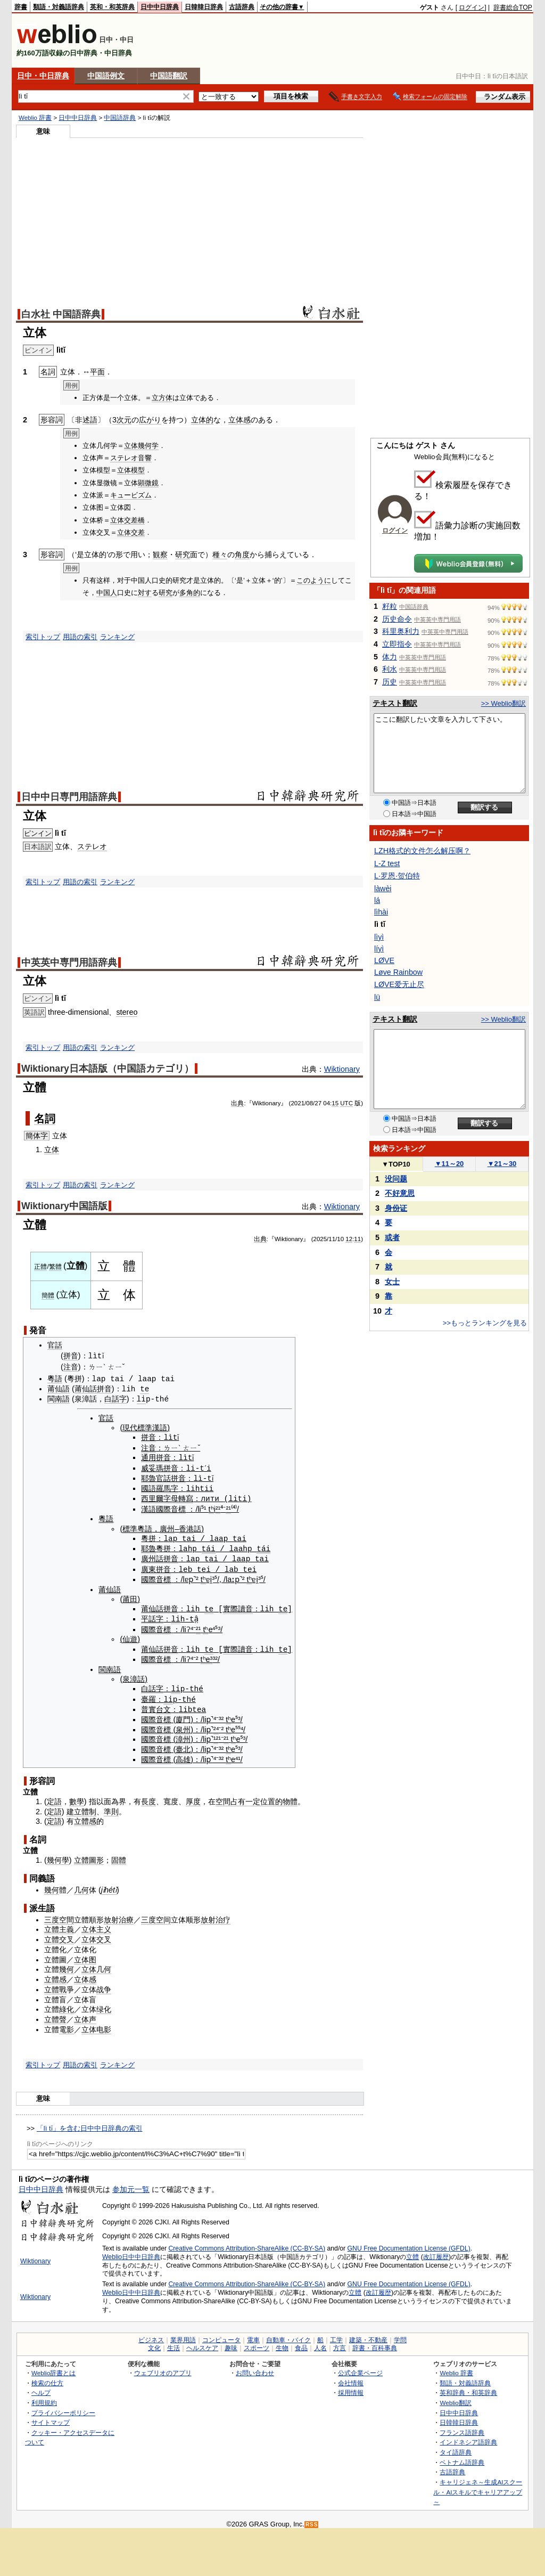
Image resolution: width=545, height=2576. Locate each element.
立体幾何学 (141, 446)
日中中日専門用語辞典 (69, 797)
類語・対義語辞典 (58, 7)
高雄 (183, 1754)
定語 (54, 1796)
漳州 (183, 1734)
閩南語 (58, 1398)
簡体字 (37, 1135)
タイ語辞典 (456, 2446)
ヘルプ (41, 2387)
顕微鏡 (148, 483)
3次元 (121, 419)
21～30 (502, 1164)
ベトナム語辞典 (462, 2456)
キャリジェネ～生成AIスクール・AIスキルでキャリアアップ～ (477, 2486)
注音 (70, 1367)
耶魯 (148, 1476)
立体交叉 (96, 1934)
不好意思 (400, 1193)
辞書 (20, 7)
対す (145, 593)
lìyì (379, 937)
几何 (81, 1884)
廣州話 (152, 1555)
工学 (336, 2335)
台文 (163, 1704)
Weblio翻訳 (455, 2396)
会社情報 (351, 2377)
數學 (76, 1796)
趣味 (231, 2342)
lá (377, 900)
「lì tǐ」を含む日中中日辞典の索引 (90, 2123)
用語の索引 (80, 637)
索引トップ (43, 637)
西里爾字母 (159, 1496)
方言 (339, 2342)
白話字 (115, 1398)
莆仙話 (86, 1388)
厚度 (193, 1796)
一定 (252, 1796)
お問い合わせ (255, 2366)
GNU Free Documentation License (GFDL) (409, 2242)
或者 (392, 1237)
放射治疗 (215, 1914)
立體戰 (55, 1983)
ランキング (117, 637)
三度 (51, 1914)
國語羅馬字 (159, 1486)
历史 (389, 682)
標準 (129, 1526)
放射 (111, 1914)
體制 (88, 1805)
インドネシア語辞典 (468, 2436)
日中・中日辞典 (43, 75)
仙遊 (129, 1635)
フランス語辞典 (462, 2426)
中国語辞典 (120, 118)
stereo (126, 1012)
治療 (126, 1914)
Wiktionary (342, 1069)
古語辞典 (241, 7)
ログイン (471, 7)
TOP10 (396, 1164)
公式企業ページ (360, 2366)
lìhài (381, 912)
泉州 (183, 1723)
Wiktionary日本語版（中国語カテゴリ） (107, 1068)
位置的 (271, 1796)
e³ (209, 1654)
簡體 (48, 1295)
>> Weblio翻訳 (503, 703)
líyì (379, 948)
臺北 (183, 1744)
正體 (40, 1266)
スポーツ (256, 2342)
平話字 (152, 1615)
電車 (253, 2335)
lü (377, 997)
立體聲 (55, 2014)
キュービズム (131, 495)
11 (357, 1239)
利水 (389, 669)
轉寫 (185, 1496)
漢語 (148, 1506)
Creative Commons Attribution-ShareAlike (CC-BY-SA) (246, 2242)
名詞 (44, 1118)
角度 (242, 554)
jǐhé (107, 1884)
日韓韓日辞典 (204, 7)
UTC (346, 1103)
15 (335, 1103)
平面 (97, 372)
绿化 (103, 2004)
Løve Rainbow (398, 972)
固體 (118, 1855)
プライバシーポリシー (63, 2406)
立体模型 (131, 470)
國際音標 (171, 1506)
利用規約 (44, 2396)
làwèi (382, 888)
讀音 (245, 1605)
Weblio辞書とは (53, 2366)
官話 (54, 1345)
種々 (219, 554)
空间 (163, 1914)
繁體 (55, 1266)
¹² (216, 1734)
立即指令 (397, 644)
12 (348, 1239)
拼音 (70, 1356)
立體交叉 (59, 1934)
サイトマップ (50, 2417)
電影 (66, 2023)
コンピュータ (221, 2335)
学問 (400, 2335)
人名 (320, 2342)
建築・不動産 (368, 2335)
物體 (290, 1796)
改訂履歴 (436, 2251)
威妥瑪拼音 (159, 1466)
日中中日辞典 (160, 7)
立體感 (85, 1816)
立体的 (202, 419)
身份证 (396, 1208)
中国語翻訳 (168, 75)
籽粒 (389, 606)
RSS (311, 2519)
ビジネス (151, 2335)
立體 (412, 2251)
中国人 (106, 593)
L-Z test (387, 863)
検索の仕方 (47, 2377)
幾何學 (58, 1855)
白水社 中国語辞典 (61, 314)
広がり (150, 419)
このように (313, 580)
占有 (237, 1796)
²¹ (218, 1506)
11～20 (449, 1164)
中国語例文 (106, 75)
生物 (282, 2342)
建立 (74, 1805)
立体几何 (96, 1964)
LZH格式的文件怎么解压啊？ (422, 850)
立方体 (162, 398)
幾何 (51, 1884)
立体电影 (96, 2023)
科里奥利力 (400, 631)
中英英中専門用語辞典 (69, 962)
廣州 (167, 1526)
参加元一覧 (131, 2183)
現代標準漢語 (144, 1426)
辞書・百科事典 (374, 2342)
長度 (148, 1796)
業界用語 (183, 2335)
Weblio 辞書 (35, 118)
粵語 (54, 1378)
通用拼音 (156, 1456)
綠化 (66, 2004)
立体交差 (124, 520)
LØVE (384, 960)
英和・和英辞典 (112, 7)
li (141, 1398)
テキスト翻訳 (395, 703)
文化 (154, 2342)
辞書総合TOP (512, 7)
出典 (237, 1103)
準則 (111, 1805)
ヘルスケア (202, 2342)
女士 (392, 1281)
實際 (230, 1605)
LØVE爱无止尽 (399, 984)
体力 (389, 657)
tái (209, 1545)
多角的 (189, 593)
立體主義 (59, 1924)
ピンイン (38, 833)
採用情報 (351, 2387)
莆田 (129, 1595)
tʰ (211, 1506)
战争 (103, 1983)
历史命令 (397, 619)
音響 (145, 458)
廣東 (148, 1565)
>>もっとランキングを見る (485, 1323)
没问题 (396, 1179)
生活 (173, 2342)
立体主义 (96, 1924)
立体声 (85, 2014)
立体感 (239, 419)
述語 (89, 419)
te (144, 1388)
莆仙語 (58, 1388)
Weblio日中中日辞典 (131, 2251)
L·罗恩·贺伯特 (397, 875)
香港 (186, 1526)
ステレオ (124, 458)
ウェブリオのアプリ (163, 2366)
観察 (160, 554)
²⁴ (216, 1723)
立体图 (85, 1954)
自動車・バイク (288, 2335)
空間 (223, 1796)
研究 (182, 554)
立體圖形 (89, 1855)
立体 (51, 1149)
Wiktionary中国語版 (64, 1206)
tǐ (115, 1884)
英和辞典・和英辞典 (468, 2387)
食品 (301, 2342)
